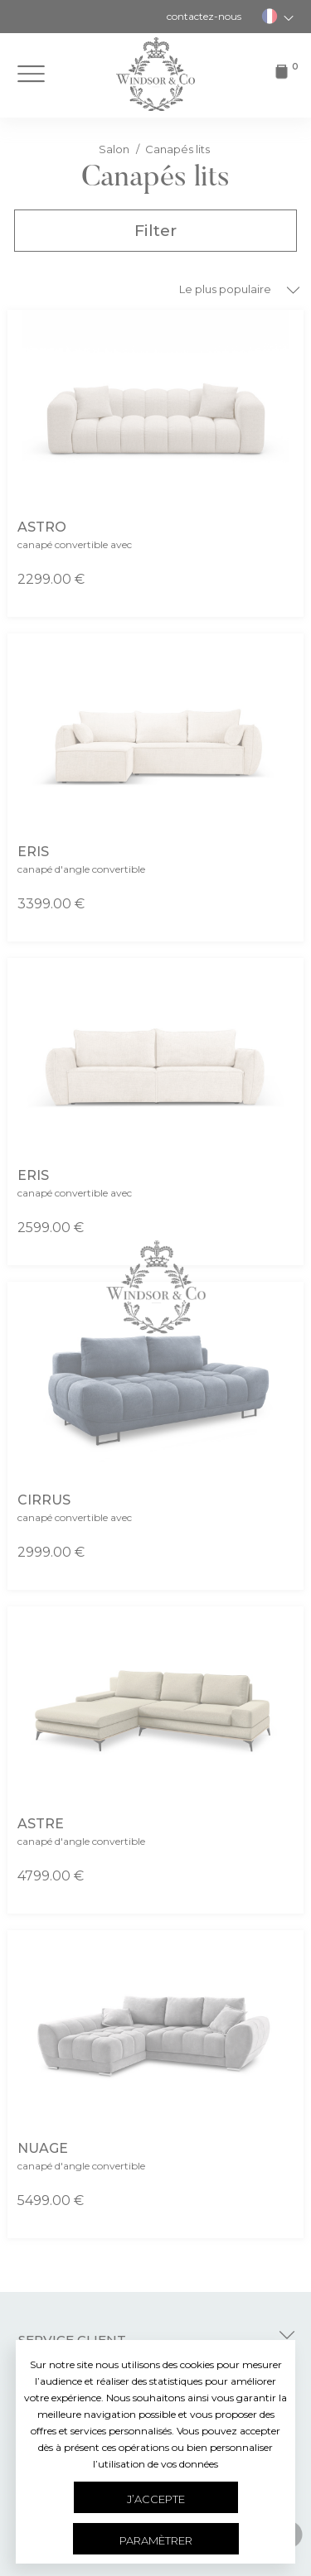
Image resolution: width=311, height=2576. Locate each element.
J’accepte (156, 2499)
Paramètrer (155, 2540)
